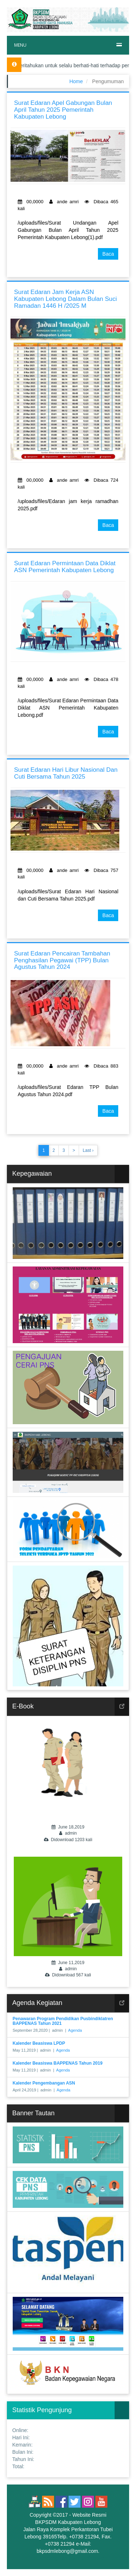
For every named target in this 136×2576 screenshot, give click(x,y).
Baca (108, 254)
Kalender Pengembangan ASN (44, 2083)
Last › (88, 1150)
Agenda (75, 2030)
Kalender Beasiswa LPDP (39, 2043)
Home (76, 81)
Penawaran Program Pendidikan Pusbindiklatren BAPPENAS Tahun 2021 (63, 2021)
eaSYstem (93, 2558)
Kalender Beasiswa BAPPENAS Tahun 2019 (58, 2063)
